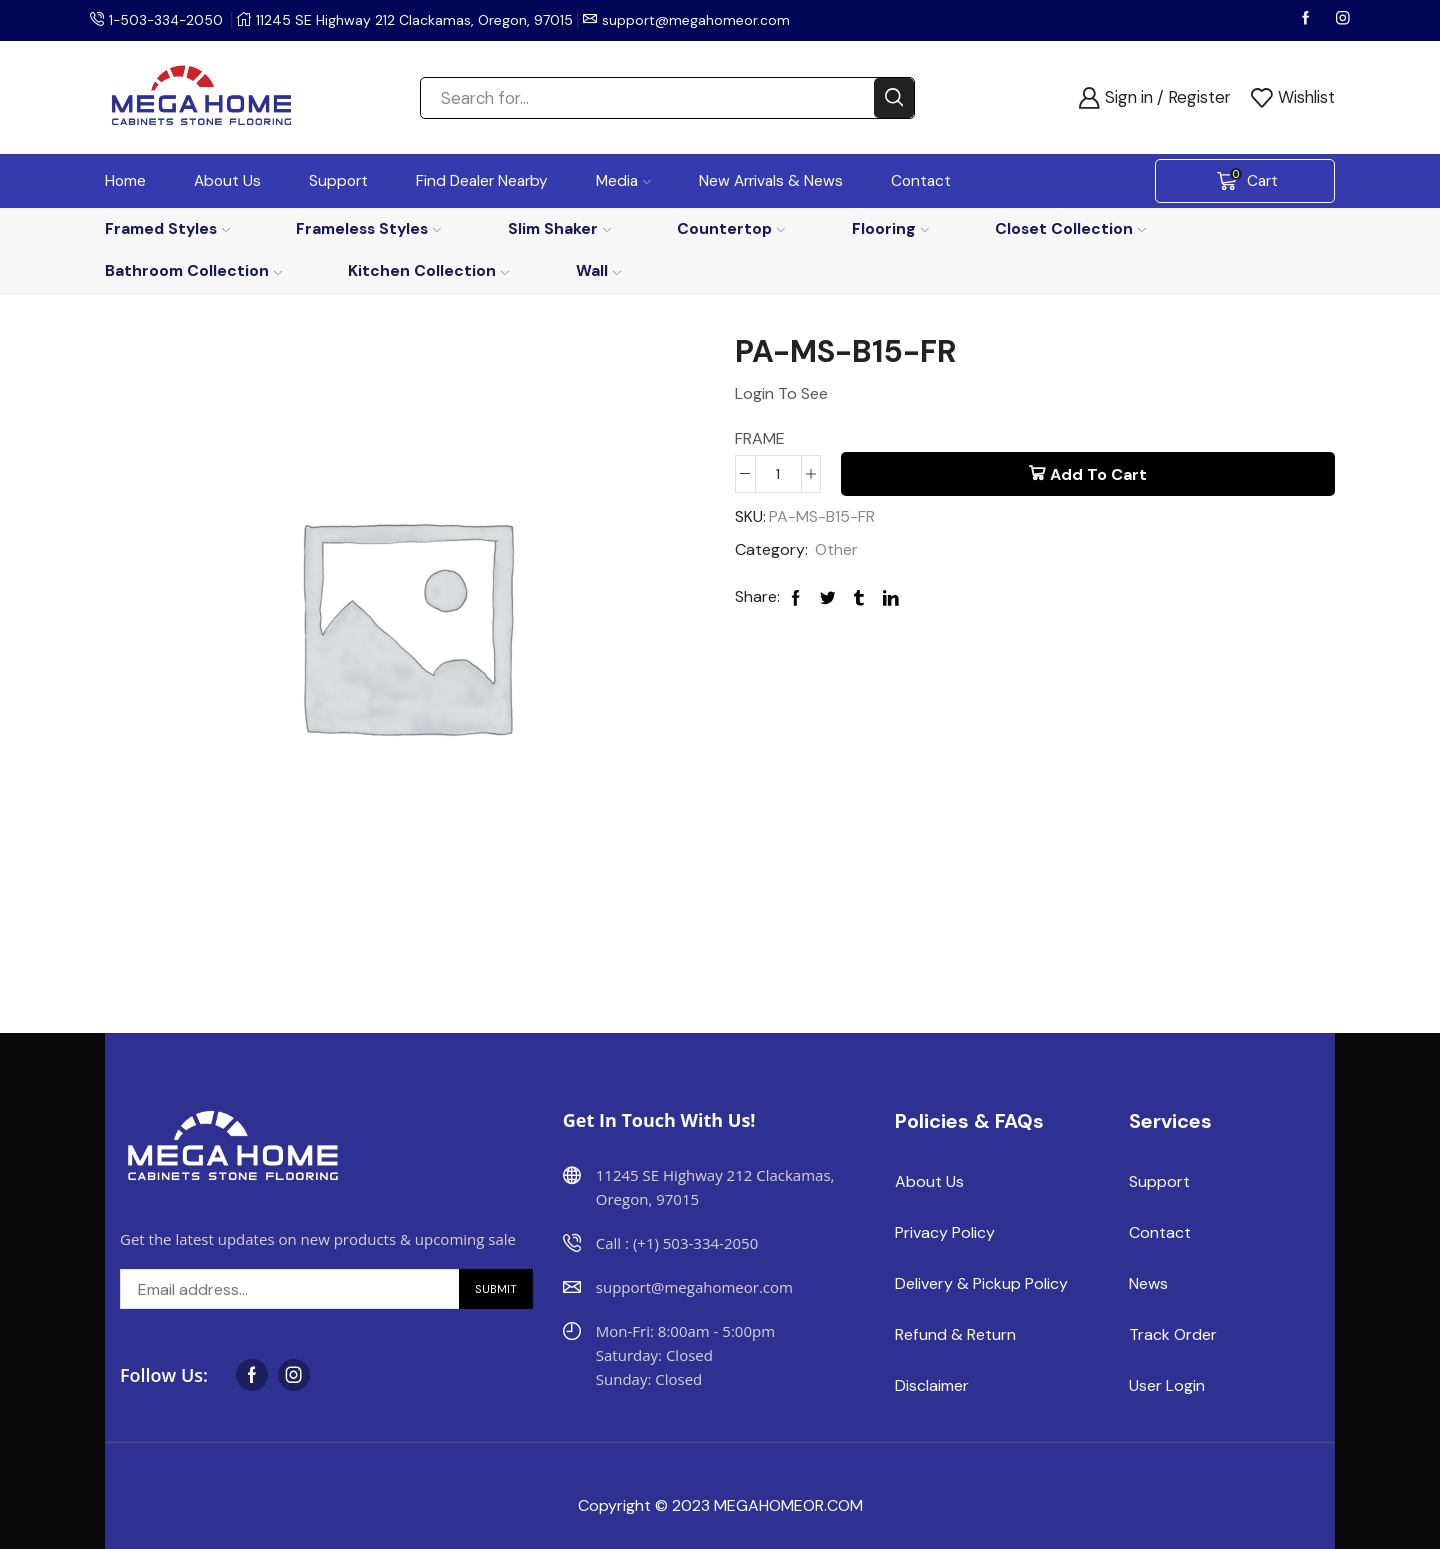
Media (623, 181)
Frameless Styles (368, 228)
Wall (598, 270)
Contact (921, 181)
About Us (227, 181)
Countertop (731, 228)
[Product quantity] (778, 474)
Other (836, 549)
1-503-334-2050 (168, 20)
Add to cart (1098, 474)
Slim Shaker (559, 228)
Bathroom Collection (193, 270)
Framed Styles (167, 228)
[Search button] (894, 98)
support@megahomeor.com (700, 20)
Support (338, 181)
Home (125, 181)
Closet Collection (1070, 228)
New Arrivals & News (771, 181)
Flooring (890, 228)
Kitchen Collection (428, 270)
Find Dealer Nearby (482, 181)
